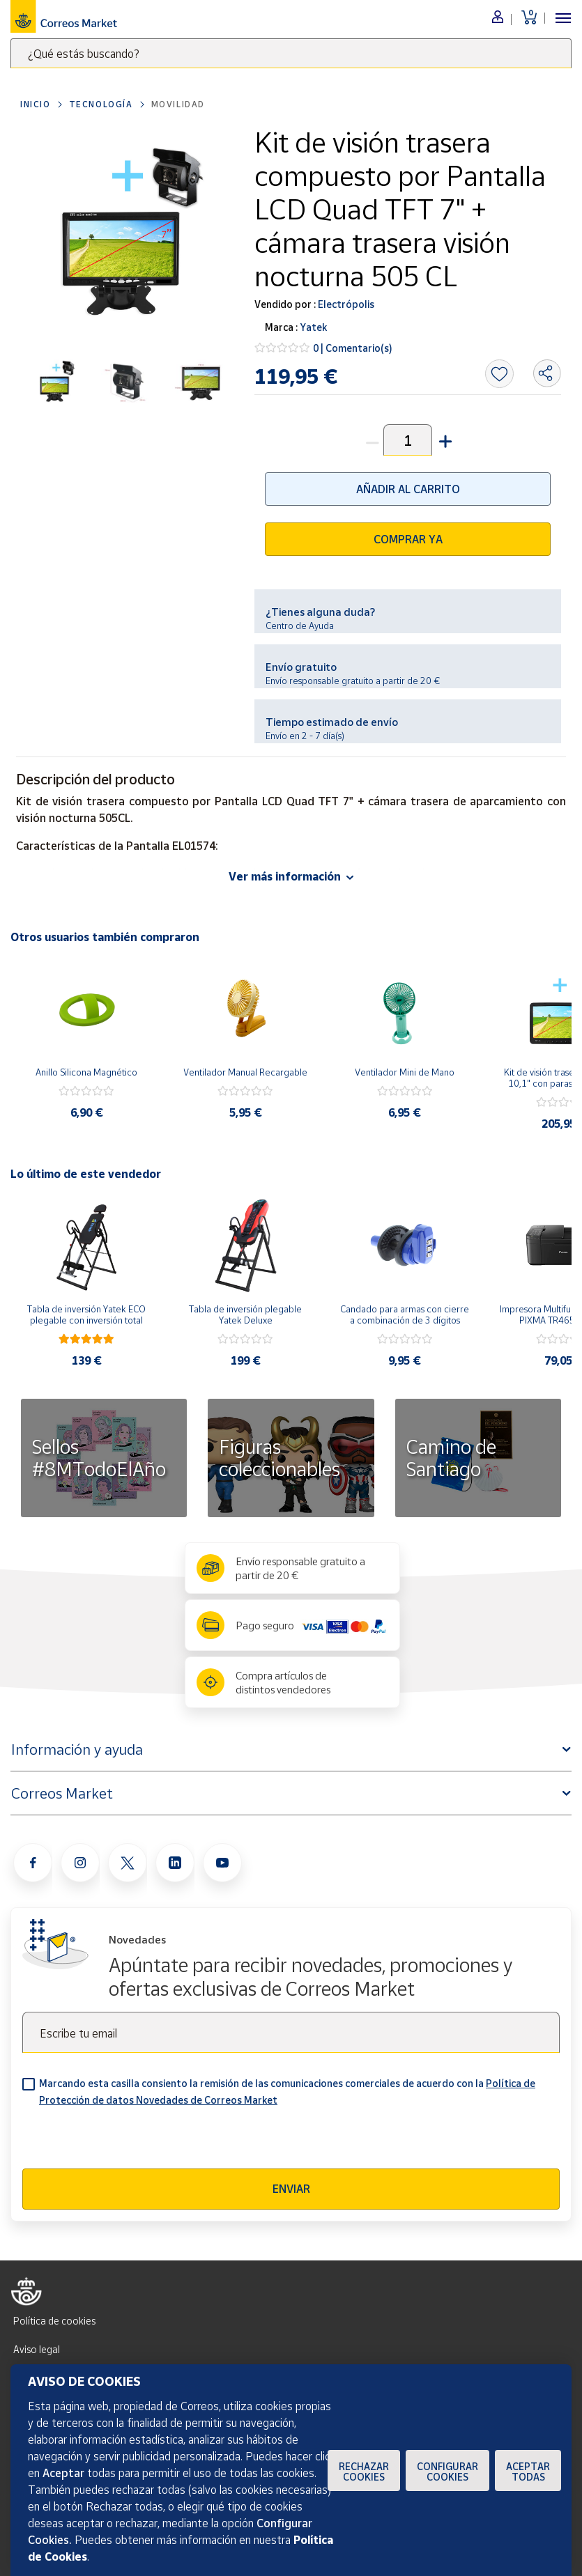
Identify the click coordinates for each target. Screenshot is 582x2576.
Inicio (35, 104)
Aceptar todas (528, 2471)
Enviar (291, 2189)
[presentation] (128, 2141)
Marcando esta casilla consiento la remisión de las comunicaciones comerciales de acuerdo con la (287, 2091)
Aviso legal (36, 2349)
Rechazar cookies (364, 2471)
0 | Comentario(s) (352, 348)
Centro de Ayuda (300, 625)
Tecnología (101, 104)
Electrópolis (345, 304)
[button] (444, 440)
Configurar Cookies (447, 2471)
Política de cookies (54, 2321)
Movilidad (178, 104)
